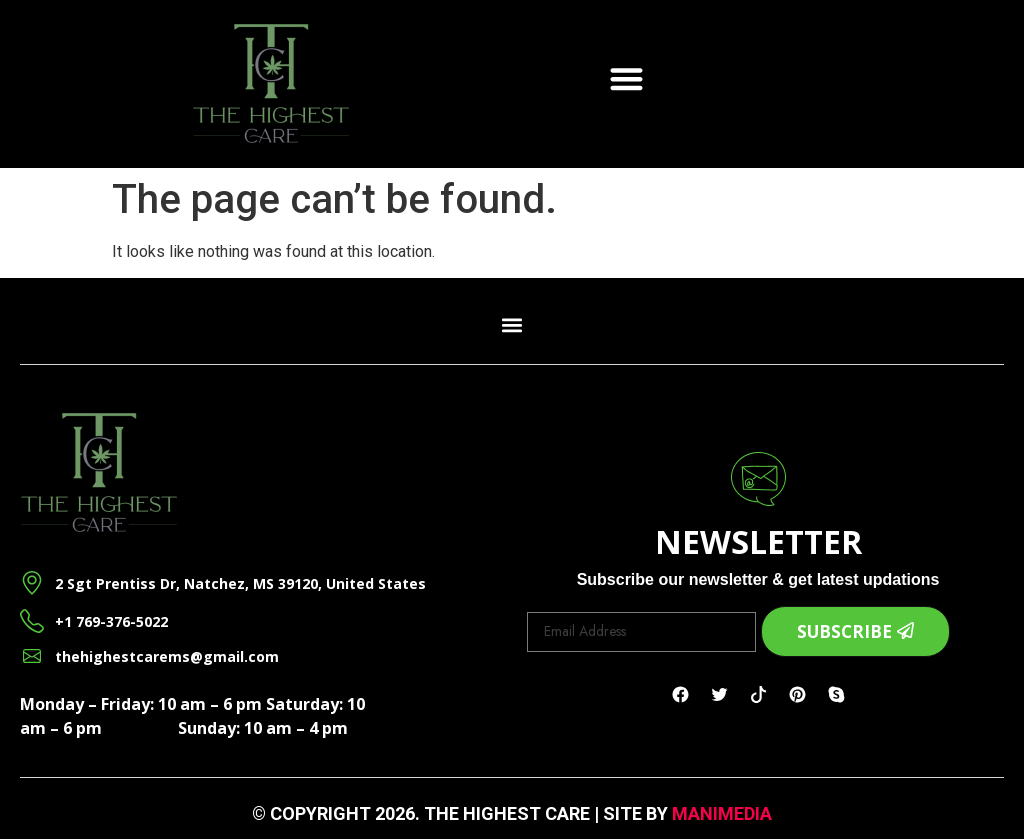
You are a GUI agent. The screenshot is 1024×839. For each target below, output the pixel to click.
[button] (626, 78)
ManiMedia (722, 813)
